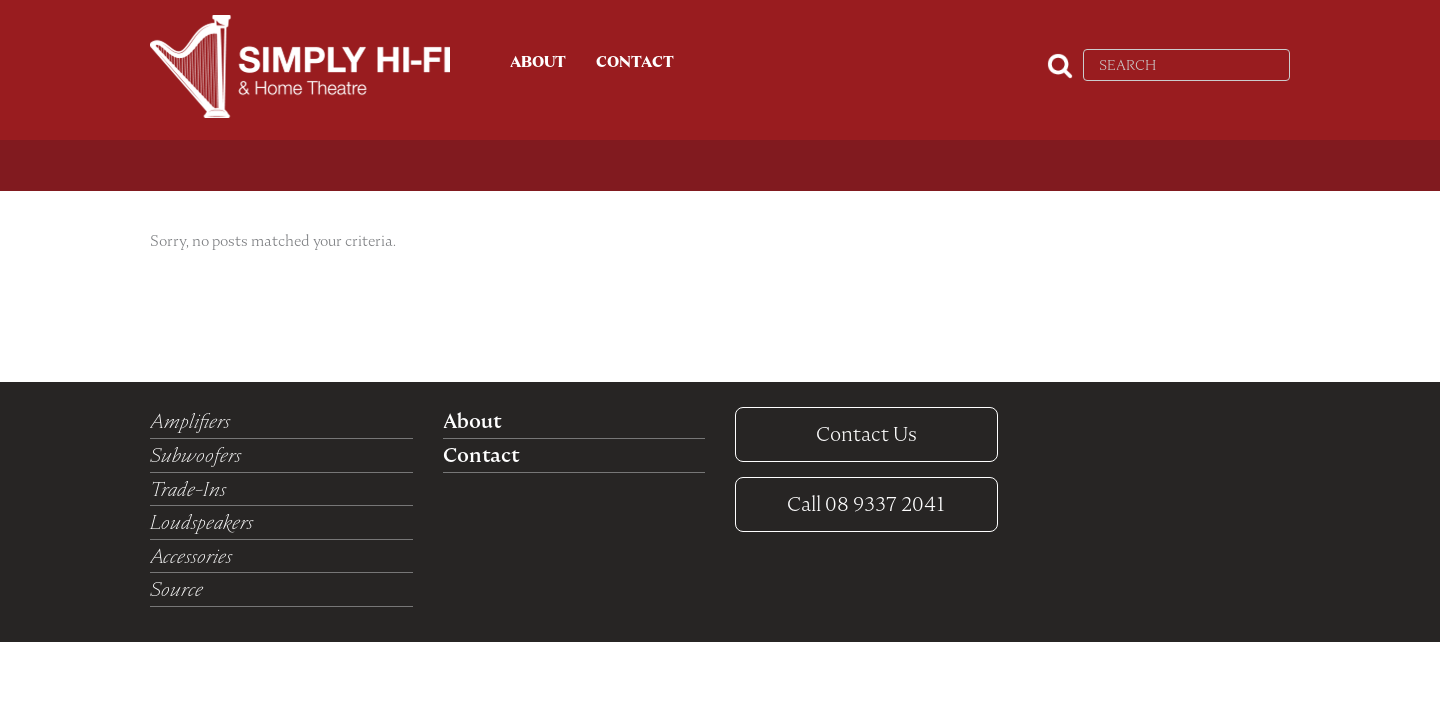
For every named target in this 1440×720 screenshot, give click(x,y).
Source (176, 589)
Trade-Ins (188, 489)
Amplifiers (190, 421)
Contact (635, 62)
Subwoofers (195, 455)
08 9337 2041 (866, 504)
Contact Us (866, 434)
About (538, 62)
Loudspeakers (201, 522)
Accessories (191, 556)
